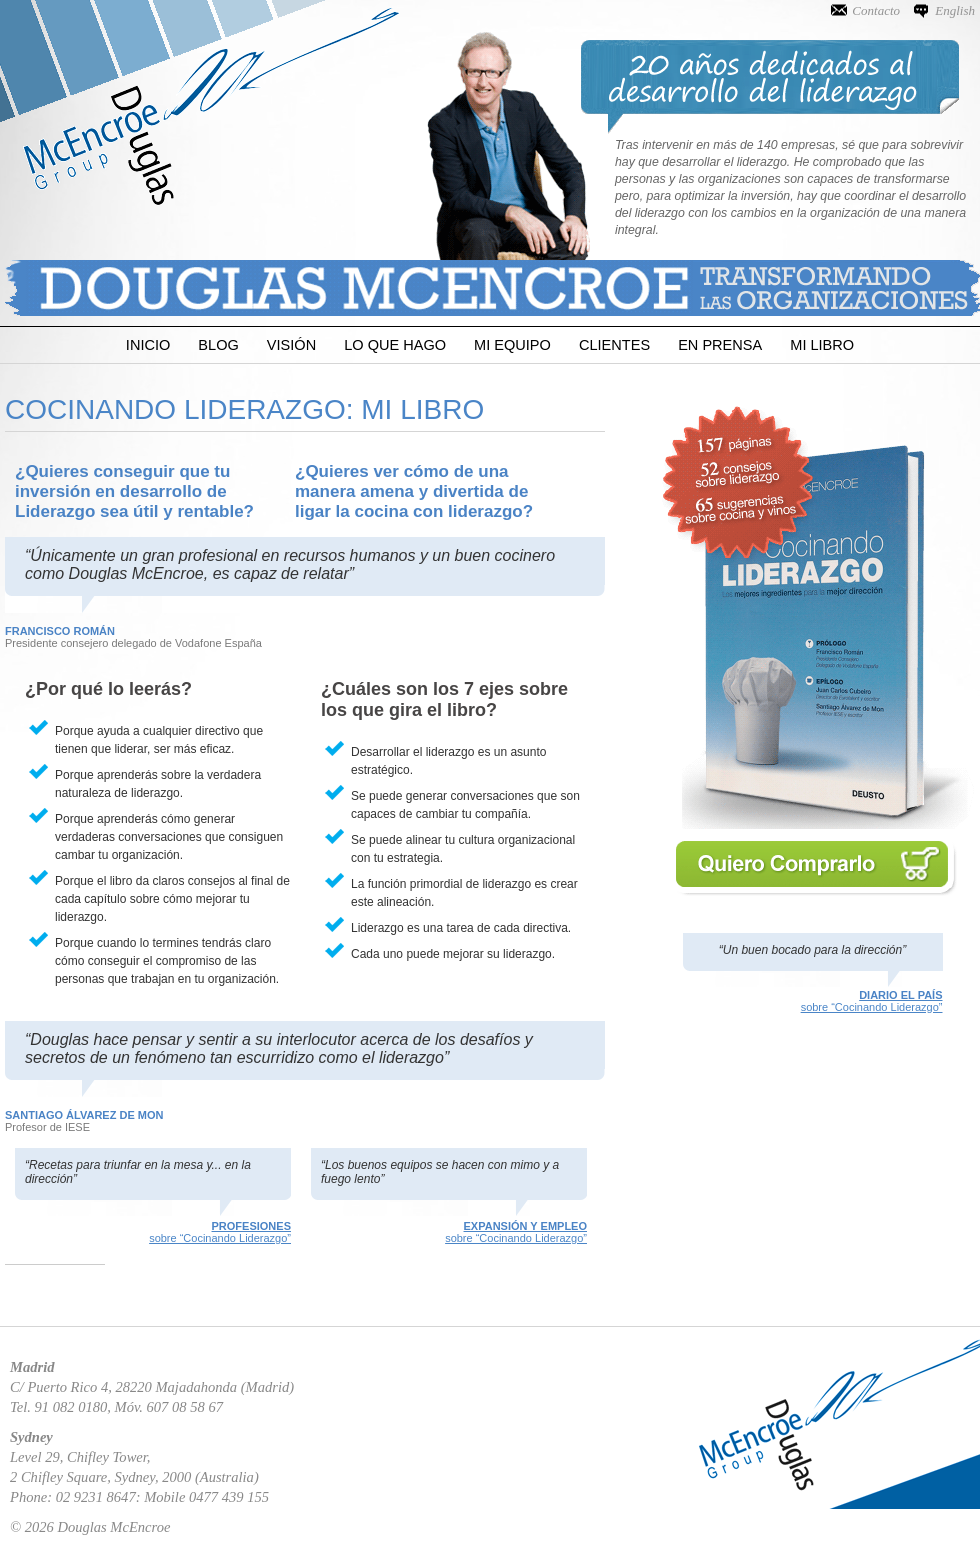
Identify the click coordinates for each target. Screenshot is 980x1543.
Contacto (876, 10)
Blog (218, 345)
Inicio (148, 345)
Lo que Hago (395, 345)
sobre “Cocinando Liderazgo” (813, 1001)
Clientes (614, 345)
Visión (291, 345)
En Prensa (720, 345)
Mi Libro (822, 345)
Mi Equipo (512, 345)
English (955, 10)
